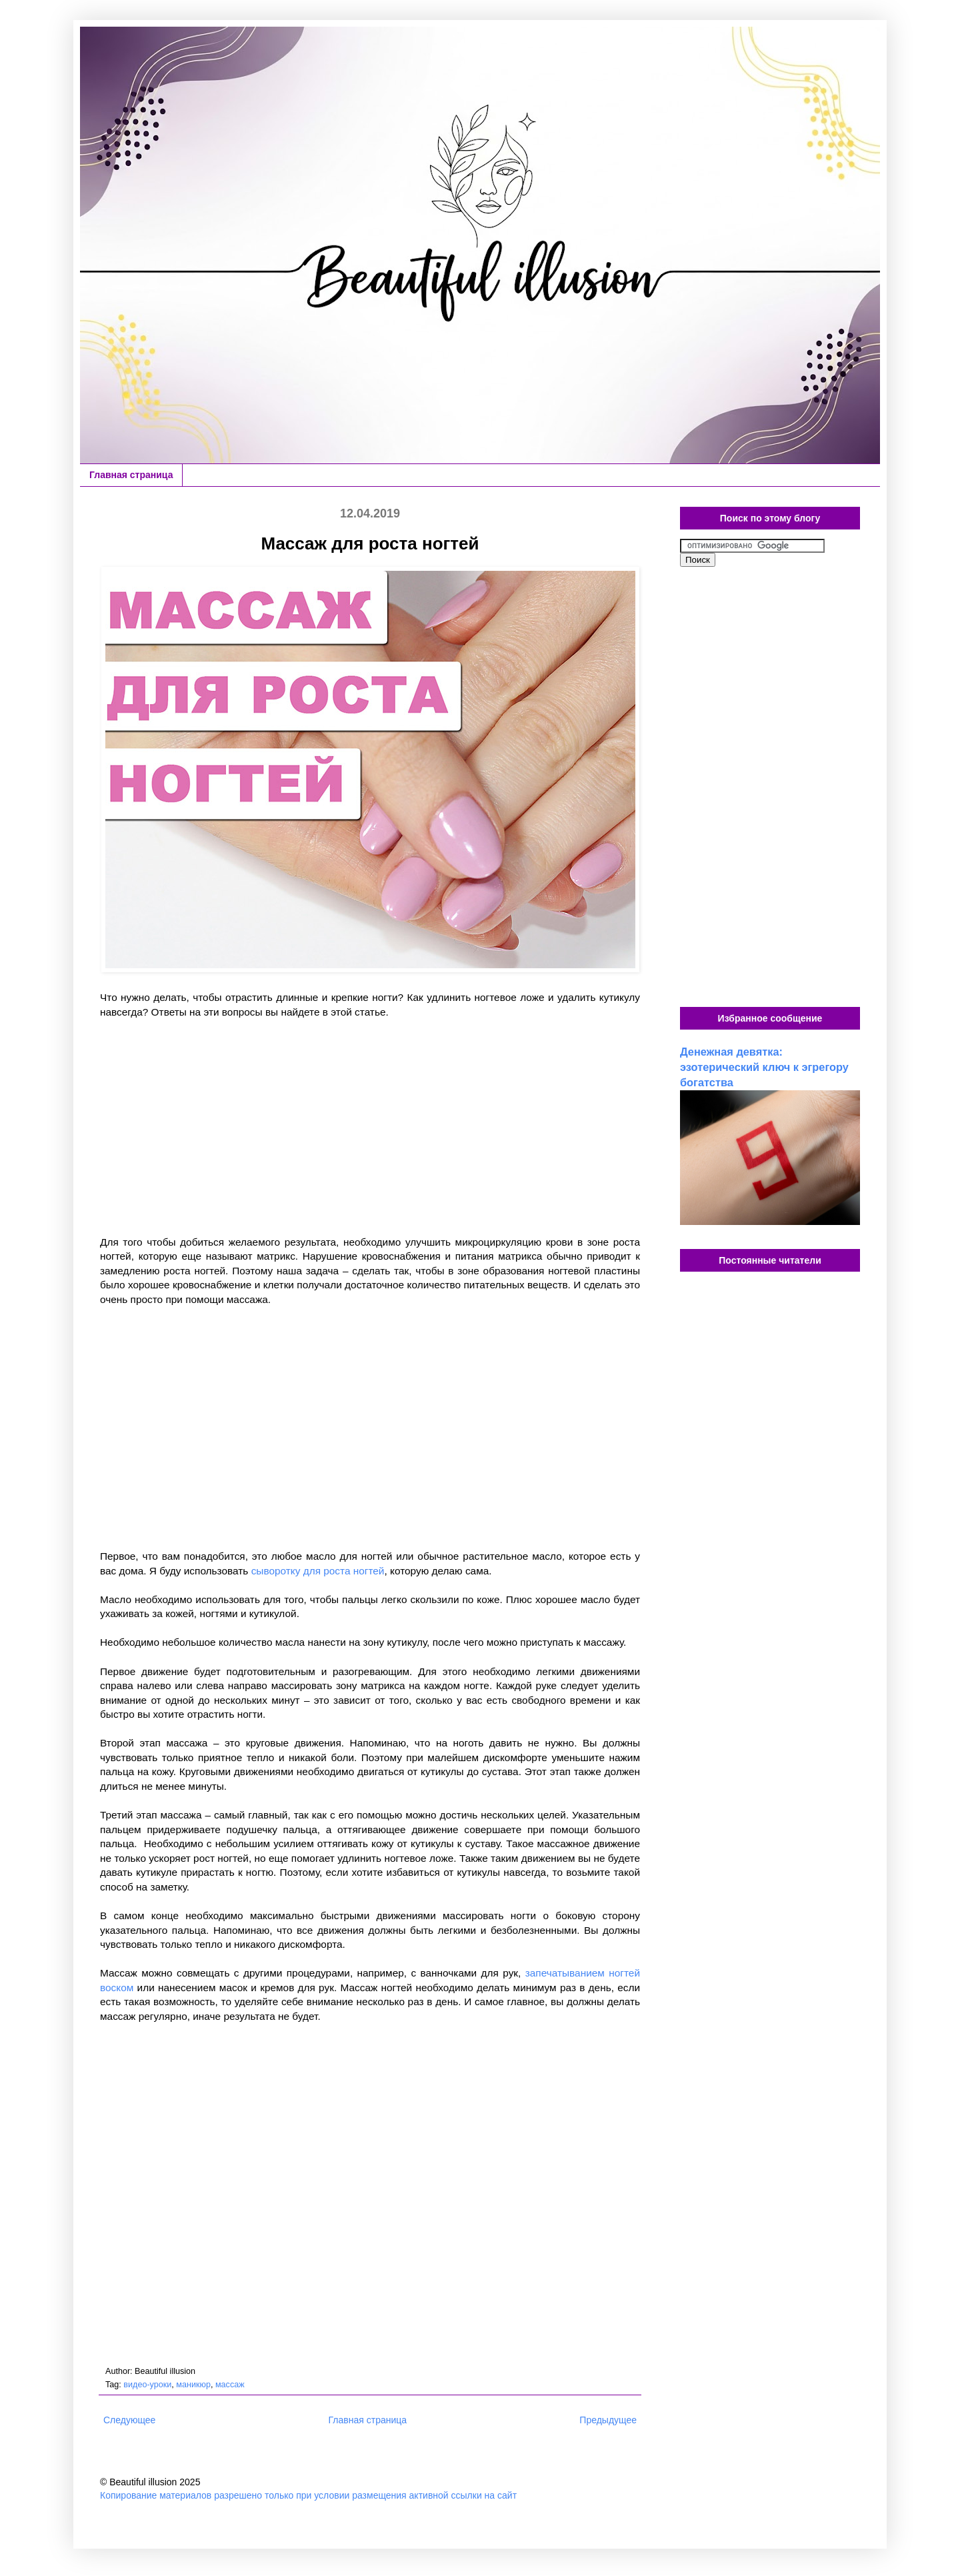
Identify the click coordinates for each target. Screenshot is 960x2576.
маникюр (193, 2384)
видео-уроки (147, 2384)
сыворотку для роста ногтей (318, 1570)
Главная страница (131, 474)
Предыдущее (608, 2420)
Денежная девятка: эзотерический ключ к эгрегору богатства (764, 1067)
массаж (230, 2384)
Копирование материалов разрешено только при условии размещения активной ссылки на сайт (308, 2495)
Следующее (129, 2420)
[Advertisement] (370, 1127)
